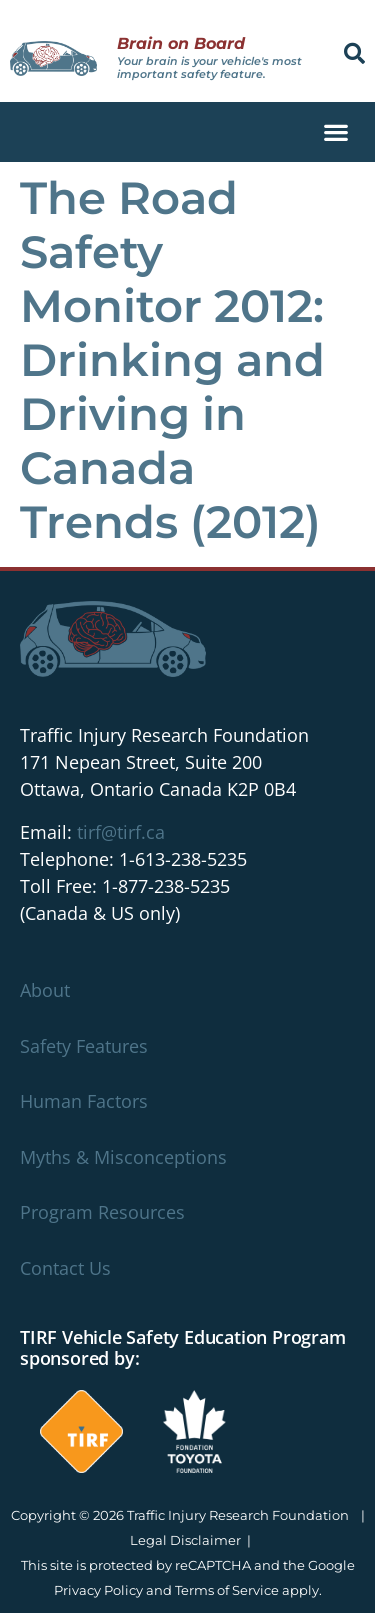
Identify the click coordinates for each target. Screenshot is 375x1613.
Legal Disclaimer (185, 1540)
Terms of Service (227, 1590)
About (45, 990)
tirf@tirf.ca (121, 832)
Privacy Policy (98, 1590)
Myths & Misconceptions (123, 1157)
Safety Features (84, 1046)
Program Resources (102, 1212)
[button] (354, 53)
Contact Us (65, 1268)
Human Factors (84, 1101)
